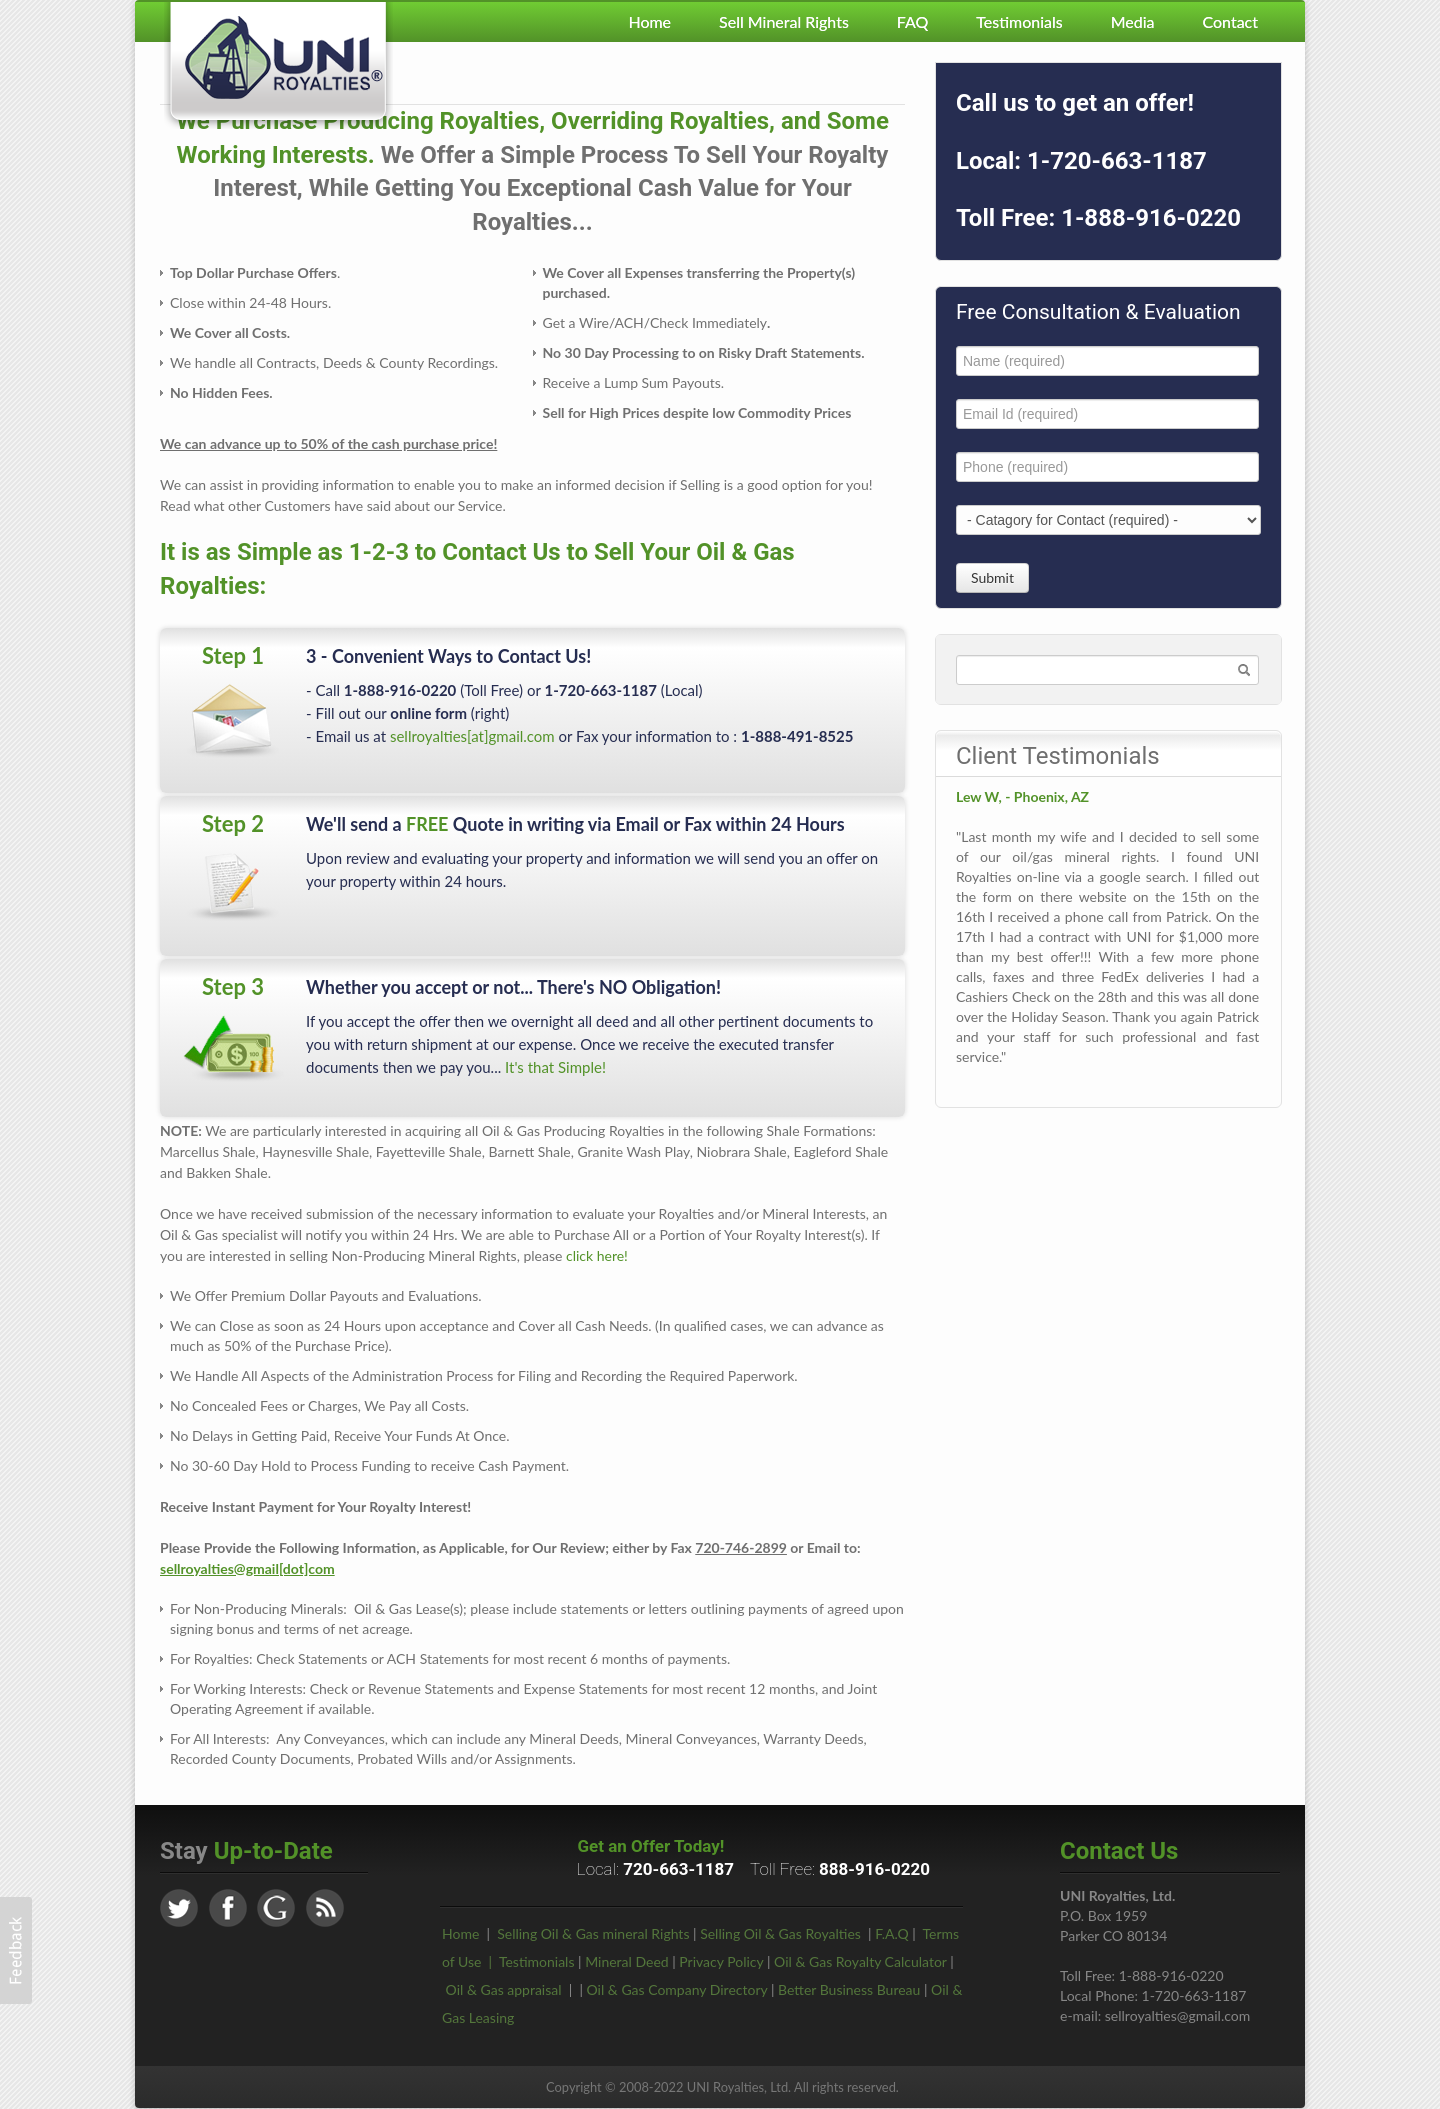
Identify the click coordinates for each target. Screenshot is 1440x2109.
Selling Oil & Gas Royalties (780, 1933)
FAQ (912, 21)
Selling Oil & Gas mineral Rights (593, 1933)
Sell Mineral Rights (784, 21)
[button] (16, 1950)
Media (1133, 21)
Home (649, 21)
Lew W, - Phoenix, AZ (1022, 796)
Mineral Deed (626, 1961)
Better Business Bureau (849, 1989)
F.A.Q (892, 1933)
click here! (597, 1255)
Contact (1230, 21)
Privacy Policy (721, 1961)
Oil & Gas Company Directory (677, 1989)
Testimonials (1019, 21)
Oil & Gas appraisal (504, 1989)
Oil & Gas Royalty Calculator (860, 1961)
